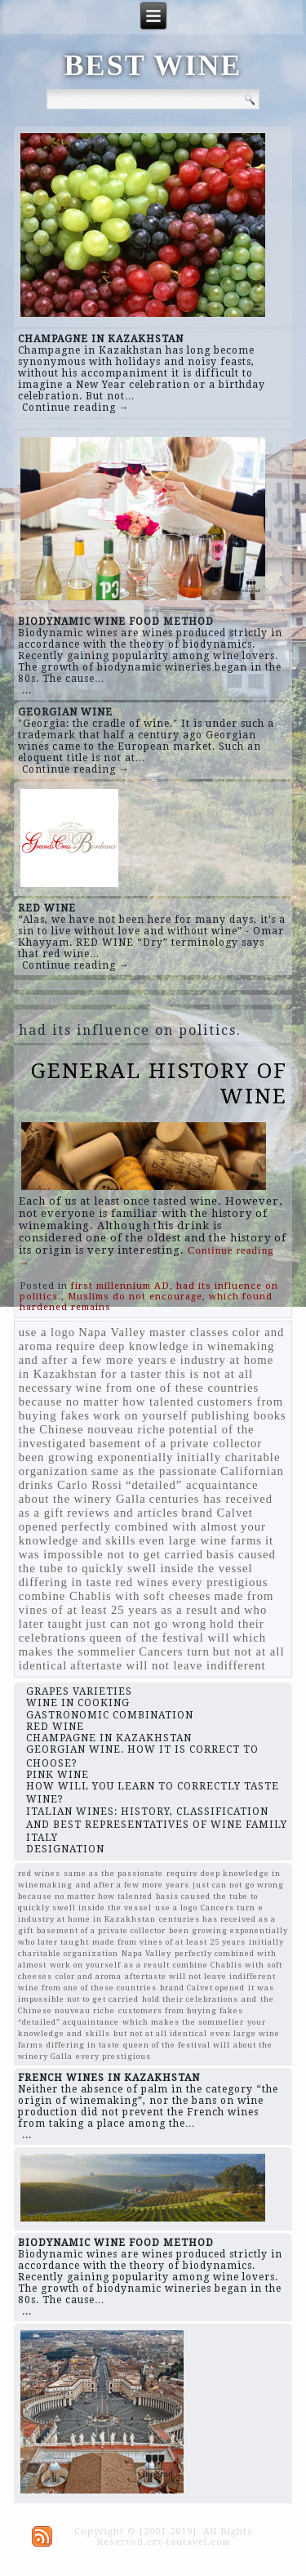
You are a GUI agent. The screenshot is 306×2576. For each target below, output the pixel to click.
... (27, 690)
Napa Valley (112, 1332)
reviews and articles (122, 1512)
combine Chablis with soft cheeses (115, 1595)
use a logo (47, 1332)
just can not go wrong (146, 1623)
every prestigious (220, 1582)
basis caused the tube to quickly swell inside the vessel (147, 1561)
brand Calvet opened (202, 1987)
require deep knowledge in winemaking (164, 1346)
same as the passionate (154, 1470)
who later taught (53, 1941)
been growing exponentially (96, 1457)
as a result (189, 1609)
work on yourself (140, 1415)
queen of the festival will (160, 1637)
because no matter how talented (106, 1401)
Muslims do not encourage (135, 1296)
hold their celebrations (190, 1998)
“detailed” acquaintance (192, 1484)
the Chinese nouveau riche (92, 1429)
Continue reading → (76, 407)
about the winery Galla (82, 1498)
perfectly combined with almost (149, 1526)
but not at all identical (160, 2033)
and (231, 1609)
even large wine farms (201, 1540)
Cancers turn (174, 1651)
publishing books (238, 1415)
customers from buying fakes (180, 2010)
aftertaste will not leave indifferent (167, 1665)
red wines (142, 1582)
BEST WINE (153, 65)
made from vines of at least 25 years (146, 1602)
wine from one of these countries (167, 1387)
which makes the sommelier (183, 2021)
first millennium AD (120, 1286)
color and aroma (88, 1976)
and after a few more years (93, 1359)
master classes (188, 1332)
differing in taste (66, 1582)
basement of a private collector (176, 1443)
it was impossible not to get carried (146, 1547)
